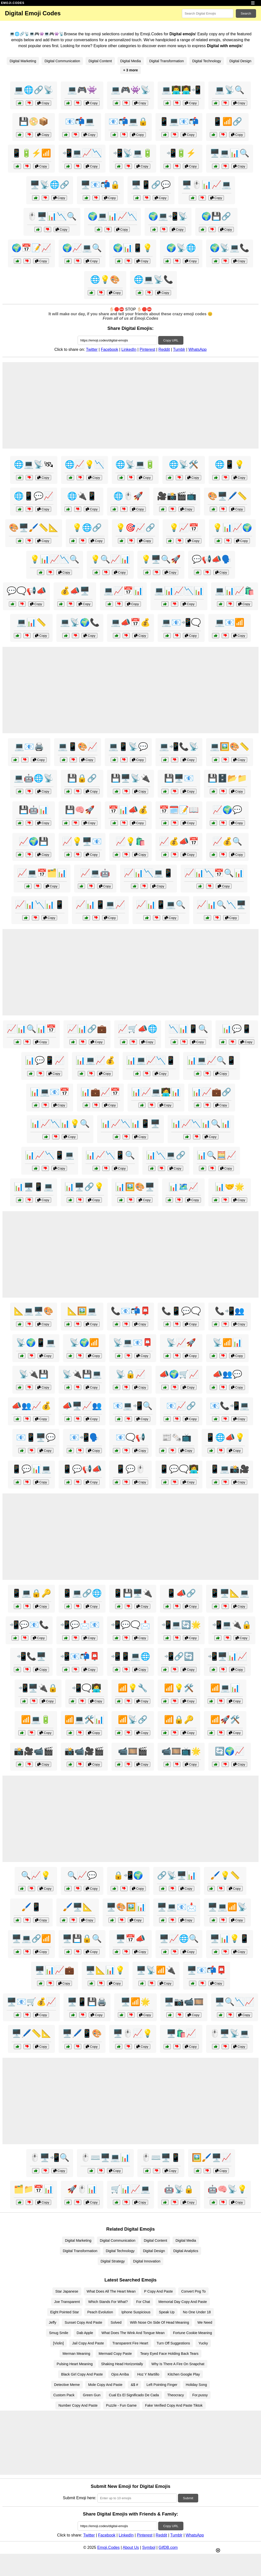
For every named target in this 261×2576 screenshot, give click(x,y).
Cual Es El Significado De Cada (134, 2395)
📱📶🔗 (227, 121)
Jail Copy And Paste (88, 2343)
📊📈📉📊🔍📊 (201, 1123)
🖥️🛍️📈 (181, 2033)
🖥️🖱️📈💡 (132, 2033)
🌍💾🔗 (216, 216)
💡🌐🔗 (87, 527)
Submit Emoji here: (79, 2498)
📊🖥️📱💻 (33, 1186)
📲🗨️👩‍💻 (86, 1688)
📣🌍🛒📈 (179, 1374)
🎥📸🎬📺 (176, 496)
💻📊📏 (31, 622)
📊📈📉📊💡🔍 (60, 1123)
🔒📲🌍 (128, 1875)
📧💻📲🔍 (132, 1405)
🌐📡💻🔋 (135, 464)
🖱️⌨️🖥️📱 (161, 2157)
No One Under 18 (197, 2312)
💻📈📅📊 (123, 590)
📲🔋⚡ (181, 153)
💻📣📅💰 (130, 622)
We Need (204, 2322)
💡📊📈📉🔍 (54, 559)
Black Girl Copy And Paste (82, 2374)
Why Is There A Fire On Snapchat (178, 2364)
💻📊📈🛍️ (234, 590)
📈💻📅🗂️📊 (42, 873)
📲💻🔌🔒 (232, 1624)
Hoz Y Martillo (148, 2374)
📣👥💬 (227, 1374)
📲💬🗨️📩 (130, 1624)
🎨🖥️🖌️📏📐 (33, 527)
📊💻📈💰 (95, 1060)
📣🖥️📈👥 (82, 1405)
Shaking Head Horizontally (122, 2364)
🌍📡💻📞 (229, 247)
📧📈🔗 (181, 1405)
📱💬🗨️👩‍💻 (179, 1469)
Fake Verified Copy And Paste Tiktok (174, 2405)
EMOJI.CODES (12, 3)
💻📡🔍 (229, 89)
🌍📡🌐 (181, 247)
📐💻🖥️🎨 (33, 1311)
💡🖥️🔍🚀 (161, 559)
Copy (43, 103)
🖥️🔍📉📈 (234, 2001)
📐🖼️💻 (82, 1311)
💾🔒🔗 (82, 778)
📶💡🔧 (133, 1688)
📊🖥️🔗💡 (84, 1186)
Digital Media (130, 61)
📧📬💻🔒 (128, 121)
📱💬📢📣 (82, 1469)
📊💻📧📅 (49, 1092)
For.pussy (200, 2395)
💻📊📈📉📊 (179, 590)
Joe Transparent (67, 2302)
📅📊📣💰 (128, 809)
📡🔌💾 (33, 1374)
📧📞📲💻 (229, 1405)
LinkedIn (128, 349)
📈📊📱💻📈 (100, 904)
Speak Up (166, 2312)
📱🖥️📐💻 (229, 1593)
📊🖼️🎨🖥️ (135, 1186)
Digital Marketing (23, 61)
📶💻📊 (225, 1688)
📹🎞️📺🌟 (181, 1751)
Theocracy (175, 2395)
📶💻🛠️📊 (84, 1719)
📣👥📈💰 (31, 1405)
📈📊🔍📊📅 (31, 1028)
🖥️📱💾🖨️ (87, 2001)
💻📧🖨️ (29, 746)
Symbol (148, 2547)
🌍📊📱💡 (132, 247)
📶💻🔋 (36, 1719)
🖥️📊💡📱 (229, 1938)
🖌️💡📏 (225, 1875)
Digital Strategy (113, 2261)
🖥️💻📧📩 (176, 1906)
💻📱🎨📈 (77, 746)
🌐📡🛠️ (183, 464)
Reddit (164, 349)
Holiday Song (196, 2385)
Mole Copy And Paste (105, 2385)
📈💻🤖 (95, 873)
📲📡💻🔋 (132, 153)
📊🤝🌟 (229, 1186)
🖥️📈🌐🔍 (179, 1938)
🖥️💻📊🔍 (229, 153)
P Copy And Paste (158, 2291)
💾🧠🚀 (80, 809)
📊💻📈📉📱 (151, 1060)
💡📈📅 (184, 527)
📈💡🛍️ (130, 841)
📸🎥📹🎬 (33, 1751)
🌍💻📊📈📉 (112, 216)
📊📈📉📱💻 (49, 1155)
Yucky (203, 2343)
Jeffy (52, 2322)
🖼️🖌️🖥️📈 (211, 2157)
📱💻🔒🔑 (31, 1593)
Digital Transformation (166, 61)
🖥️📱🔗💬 (151, 184)
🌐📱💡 (229, 464)
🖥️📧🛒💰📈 (31, 2001)
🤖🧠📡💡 (227, 2189)
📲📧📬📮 (80, 1656)
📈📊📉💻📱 (148, 873)
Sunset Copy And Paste (83, 2322)
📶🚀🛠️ (225, 1719)
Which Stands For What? (108, 2302)
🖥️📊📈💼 (54, 1970)
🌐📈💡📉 (84, 464)
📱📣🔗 (181, 1593)
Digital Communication (62, 61)
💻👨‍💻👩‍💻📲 (181, 89)
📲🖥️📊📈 (227, 1656)
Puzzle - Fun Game (121, 2405)
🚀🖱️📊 (82, 2189)
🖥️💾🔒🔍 (82, 1938)
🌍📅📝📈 (31, 247)
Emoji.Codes (108, 2547)
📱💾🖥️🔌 (132, 1593)
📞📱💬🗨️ (181, 1311)
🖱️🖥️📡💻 (229, 2033)
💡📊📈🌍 (232, 527)
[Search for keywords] (207, 13)
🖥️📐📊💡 (105, 1970)
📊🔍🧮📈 (216, 1155)
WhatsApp (197, 349)
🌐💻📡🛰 (34, 464)
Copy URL (170, 340)
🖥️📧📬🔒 (100, 184)
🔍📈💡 (36, 1875)
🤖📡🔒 (179, 2189)
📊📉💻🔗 (166, 1155)
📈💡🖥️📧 (82, 841)
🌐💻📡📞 (153, 279)
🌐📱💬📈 (33, 496)
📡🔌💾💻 (82, 1374)
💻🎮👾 (82, 89)
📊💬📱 (237, 1028)
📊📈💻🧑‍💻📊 (156, 1092)
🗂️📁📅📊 (33, 2189)
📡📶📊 (227, 1342)
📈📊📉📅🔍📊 (214, 873)
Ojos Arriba (120, 2374)
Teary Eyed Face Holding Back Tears (169, 2354)
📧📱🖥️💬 (36, 1437)
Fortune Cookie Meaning (192, 2333)
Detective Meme (67, 2385)
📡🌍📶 (84, 1342)
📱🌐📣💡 (225, 1437)
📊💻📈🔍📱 (211, 1060)
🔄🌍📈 (229, 1751)
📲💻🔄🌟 (181, 1624)
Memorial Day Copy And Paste (182, 2302)
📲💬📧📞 (29, 1624)
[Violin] (58, 2343)
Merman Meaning (76, 2354)
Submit (188, 2498)
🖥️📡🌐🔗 (49, 184)
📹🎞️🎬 (133, 1751)
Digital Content (100, 61)
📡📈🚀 (181, 1342)
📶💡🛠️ (179, 1688)
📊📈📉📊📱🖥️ (130, 1123)
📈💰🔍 (227, 841)
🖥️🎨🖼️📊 (126, 1906)
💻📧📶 (229, 622)
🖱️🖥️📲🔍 (49, 2157)
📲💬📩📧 (80, 1624)
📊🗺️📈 (183, 1186)
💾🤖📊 (33, 809)
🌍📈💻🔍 (82, 247)
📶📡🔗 (133, 1719)
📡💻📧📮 (132, 1342)
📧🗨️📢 (130, 1437)
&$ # (134, 2385)
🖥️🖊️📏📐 (31, 2033)
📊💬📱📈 (45, 1060)
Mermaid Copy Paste (115, 2354)
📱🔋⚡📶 (31, 153)
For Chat (143, 2302)
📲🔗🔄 (179, 1656)
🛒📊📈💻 (130, 2189)
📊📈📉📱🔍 (110, 1155)
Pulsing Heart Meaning (75, 2364)
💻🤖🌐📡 (33, 778)
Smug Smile (58, 2333)
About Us (131, 2547)
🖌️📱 (31, 1906)
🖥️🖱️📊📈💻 (206, 184)
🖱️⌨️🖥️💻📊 (105, 2157)
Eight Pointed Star (64, 2312)
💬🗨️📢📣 (26, 590)
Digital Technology (206, 61)
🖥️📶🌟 (135, 2001)
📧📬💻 (80, 121)
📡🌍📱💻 (36, 1342)
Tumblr (179, 349)
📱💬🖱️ (130, 1469)
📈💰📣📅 (179, 841)
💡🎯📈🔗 (135, 527)
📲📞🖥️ (31, 1656)
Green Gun (91, 2395)
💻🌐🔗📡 (33, 89)
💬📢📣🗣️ (211, 559)
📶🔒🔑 (179, 1719)
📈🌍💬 (227, 809)
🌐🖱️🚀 (128, 496)
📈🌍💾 (33, 841)
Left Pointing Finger (162, 2385)
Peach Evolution (100, 2312)
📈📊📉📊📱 (40, 904)
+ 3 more (130, 70)
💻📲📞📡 (179, 746)
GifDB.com (168, 2547)
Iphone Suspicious (136, 2312)
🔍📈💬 (82, 1875)
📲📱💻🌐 (130, 1656)
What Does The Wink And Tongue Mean (132, 2333)
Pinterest (147, 349)
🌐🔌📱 (82, 496)
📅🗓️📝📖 (179, 809)
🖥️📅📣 (130, 1938)
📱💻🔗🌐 (82, 1593)
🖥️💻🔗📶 (31, 1938)
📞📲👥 (229, 1311)
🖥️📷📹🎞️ (184, 2001)
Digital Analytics (185, 2251)
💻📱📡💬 (128, 746)
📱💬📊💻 (31, 1469)
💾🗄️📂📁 (227, 778)
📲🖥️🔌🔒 (38, 1688)
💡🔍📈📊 (110, 559)
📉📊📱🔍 (188, 1028)
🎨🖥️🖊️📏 (227, 496)
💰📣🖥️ (75, 590)
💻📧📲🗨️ (181, 622)
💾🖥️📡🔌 (130, 778)
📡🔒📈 (130, 1374)
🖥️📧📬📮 (206, 1970)
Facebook (109, 349)
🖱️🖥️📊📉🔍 (52, 216)
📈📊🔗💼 (87, 1028)
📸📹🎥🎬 (84, 1751)
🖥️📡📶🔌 (156, 1970)
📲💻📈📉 (82, 153)
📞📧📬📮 (130, 1311)
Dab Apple (85, 2333)
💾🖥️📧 (179, 778)
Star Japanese (66, 2291)
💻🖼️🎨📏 (229, 746)
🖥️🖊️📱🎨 (82, 2033)
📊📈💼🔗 (211, 1092)
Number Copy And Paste (77, 2405)
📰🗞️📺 (177, 1437)
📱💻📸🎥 (229, 1469)
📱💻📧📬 (179, 121)
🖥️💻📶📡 (227, 1906)
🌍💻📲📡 (168, 216)
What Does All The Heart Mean (111, 2291)
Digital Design (240, 61)
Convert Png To (193, 2291)
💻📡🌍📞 (80, 622)
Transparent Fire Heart (130, 2343)
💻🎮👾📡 (130, 89)
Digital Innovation (146, 2261)
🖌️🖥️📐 (77, 1906)
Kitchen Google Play (184, 2374)
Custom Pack (64, 2395)
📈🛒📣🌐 (137, 1028)
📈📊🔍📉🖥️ (221, 904)
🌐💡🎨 (105, 279)
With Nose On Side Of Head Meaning (159, 2322)
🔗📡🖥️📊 (176, 1875)
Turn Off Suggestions (173, 2343)
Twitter (92, 349)
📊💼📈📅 (100, 1092)
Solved (116, 2322)
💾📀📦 (33, 121)
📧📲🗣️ (84, 1437)
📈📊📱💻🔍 (161, 904)
